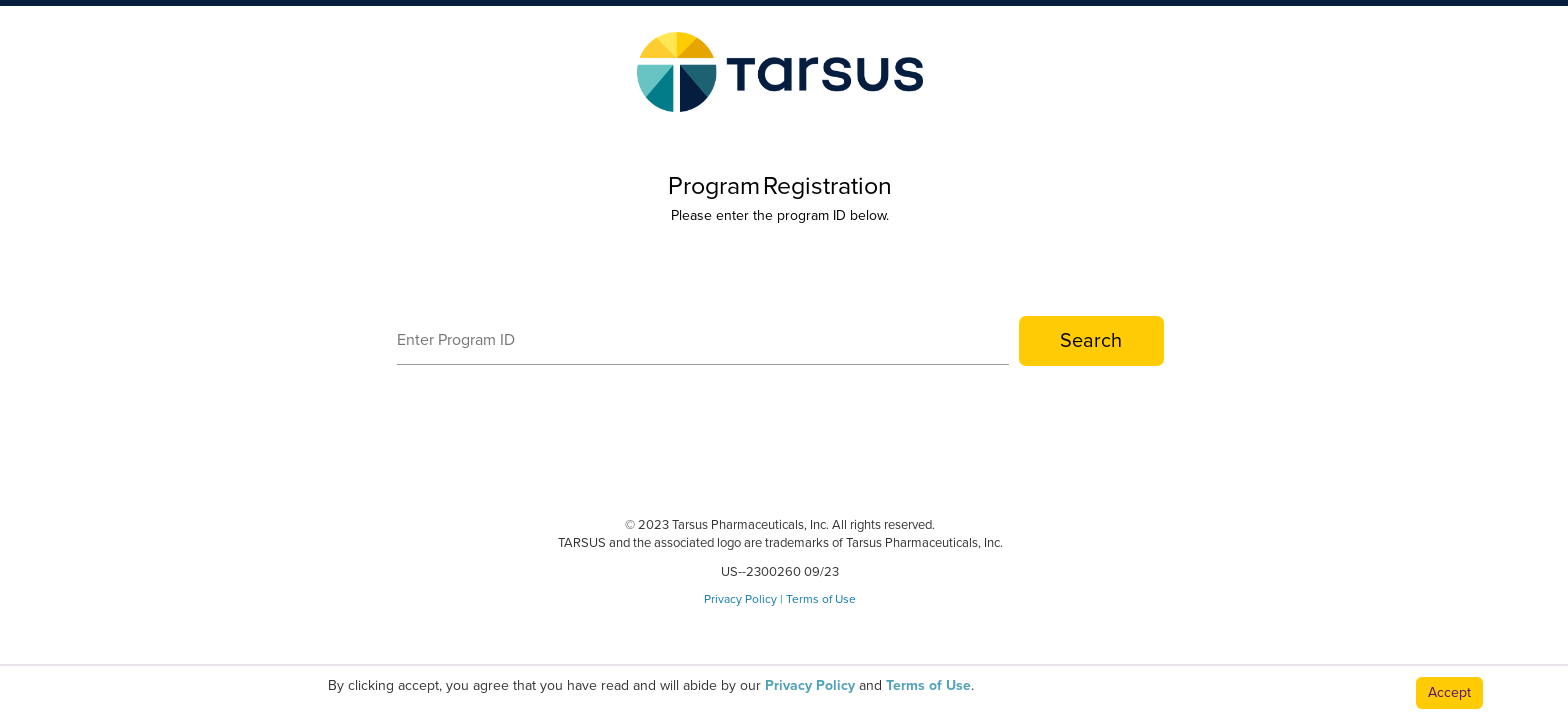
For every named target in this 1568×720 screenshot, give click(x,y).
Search (1091, 341)
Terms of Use (821, 599)
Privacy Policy (740, 599)
